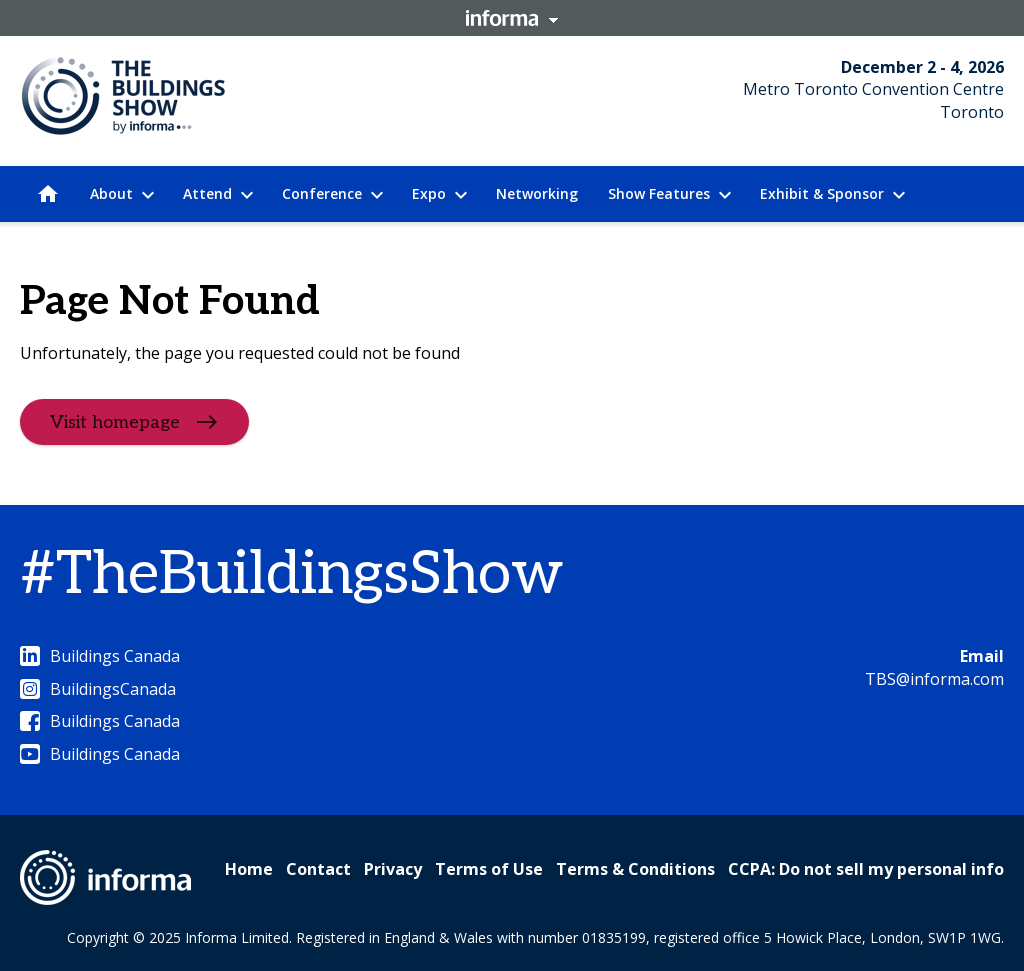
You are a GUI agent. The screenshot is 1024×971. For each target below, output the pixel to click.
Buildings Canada (100, 656)
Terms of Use (489, 869)
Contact (318, 869)
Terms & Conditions (635, 869)
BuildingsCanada (98, 689)
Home (249, 869)
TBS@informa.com (934, 679)
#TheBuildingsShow (292, 575)
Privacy (393, 869)
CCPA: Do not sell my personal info (866, 869)
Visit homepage (115, 422)
